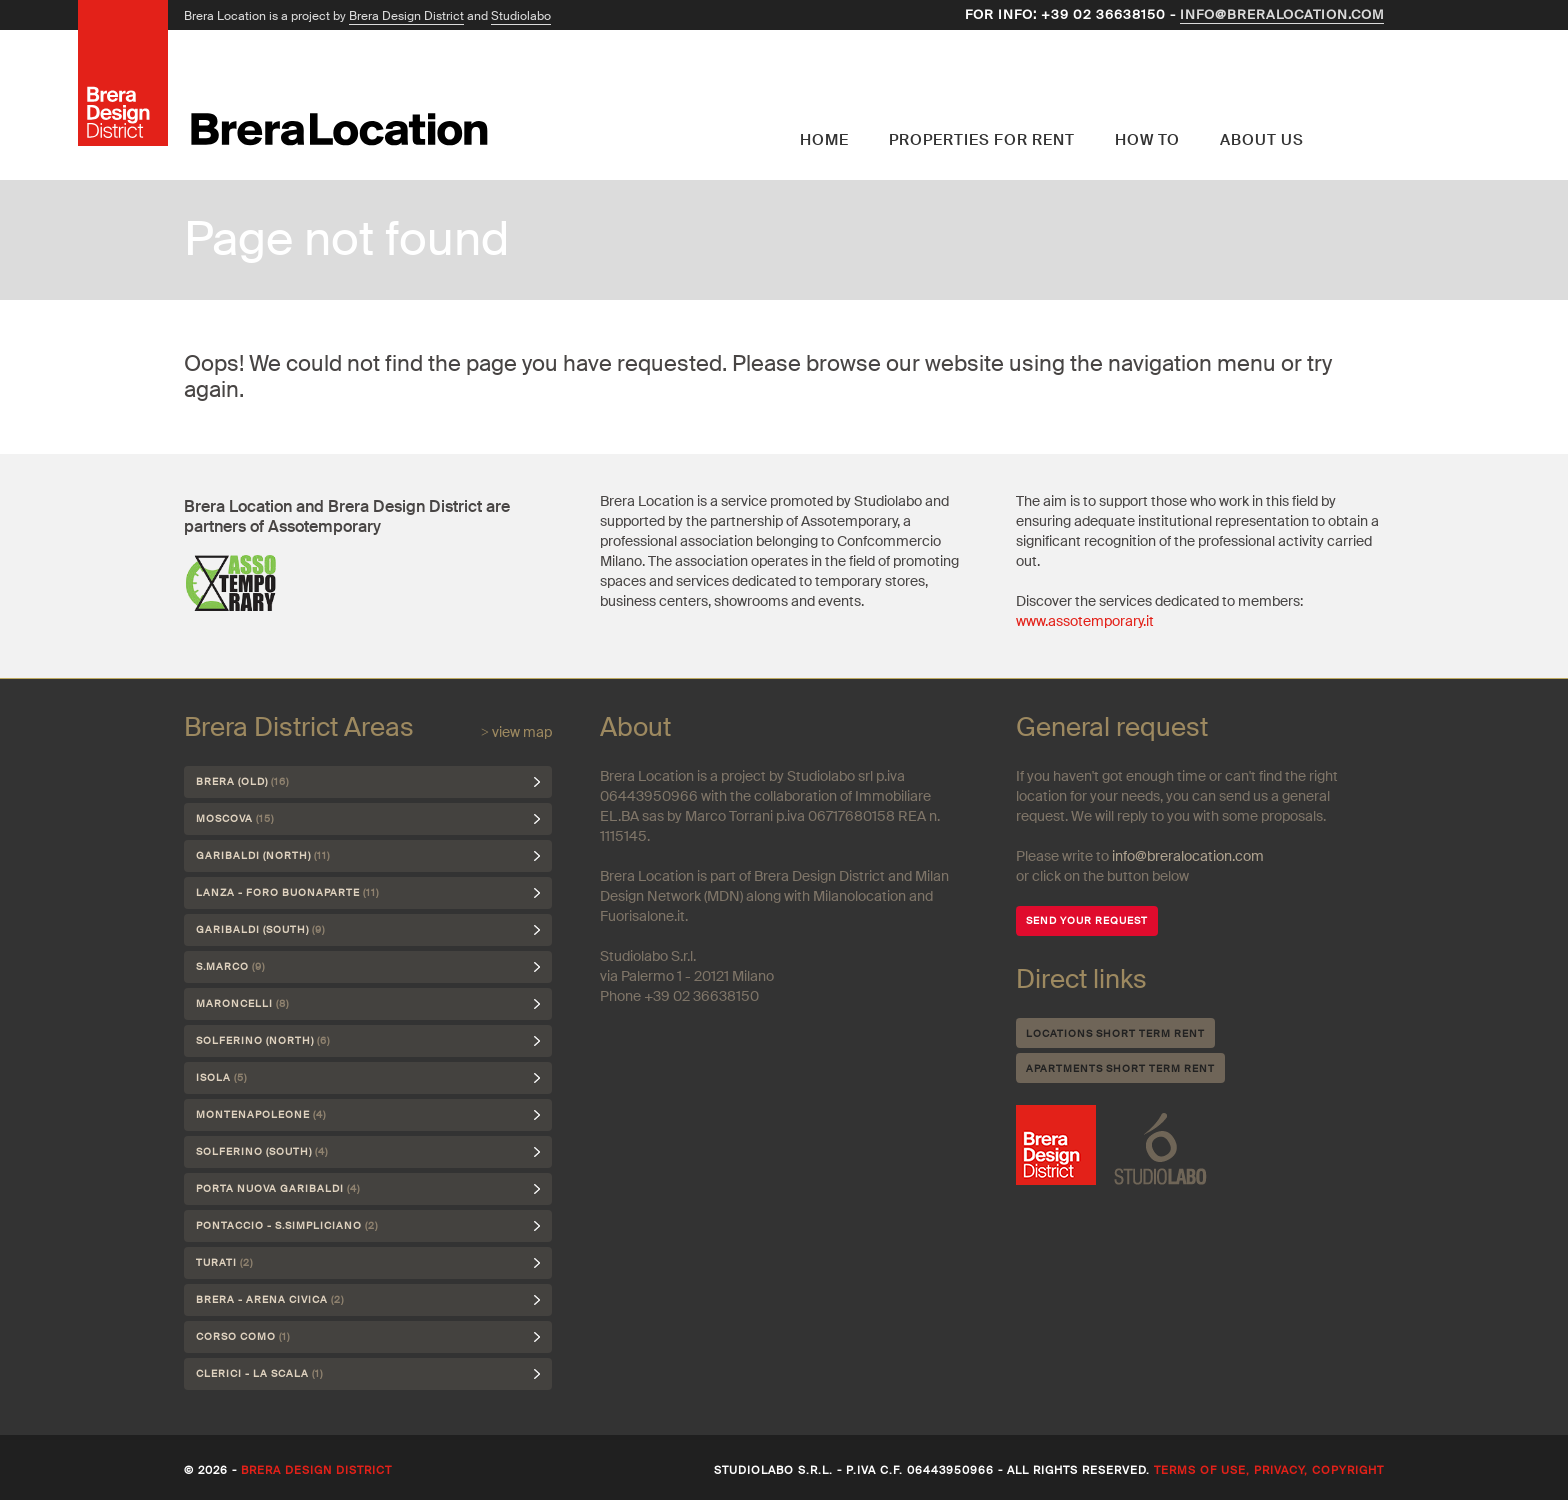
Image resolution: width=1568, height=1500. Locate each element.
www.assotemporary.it (1085, 621)
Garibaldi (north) (263, 855)
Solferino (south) (262, 1151)
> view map (516, 732)
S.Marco (230, 966)
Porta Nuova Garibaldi (278, 1188)
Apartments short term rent (1120, 1068)
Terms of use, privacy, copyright (1269, 1470)
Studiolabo (521, 16)
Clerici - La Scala (259, 1373)
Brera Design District (406, 16)
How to (1147, 140)
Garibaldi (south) (260, 929)
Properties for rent (982, 140)
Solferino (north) (263, 1040)
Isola (221, 1077)
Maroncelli (242, 1003)
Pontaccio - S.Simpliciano (287, 1225)
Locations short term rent (1115, 1033)
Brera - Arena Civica (270, 1299)
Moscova (235, 818)
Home (824, 140)
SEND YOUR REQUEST (1087, 920)
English (1354, 95)
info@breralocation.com (1282, 14)
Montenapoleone (261, 1114)
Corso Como (243, 1336)
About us (1262, 140)
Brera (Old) (242, 781)
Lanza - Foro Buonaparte (287, 892)
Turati (224, 1262)
